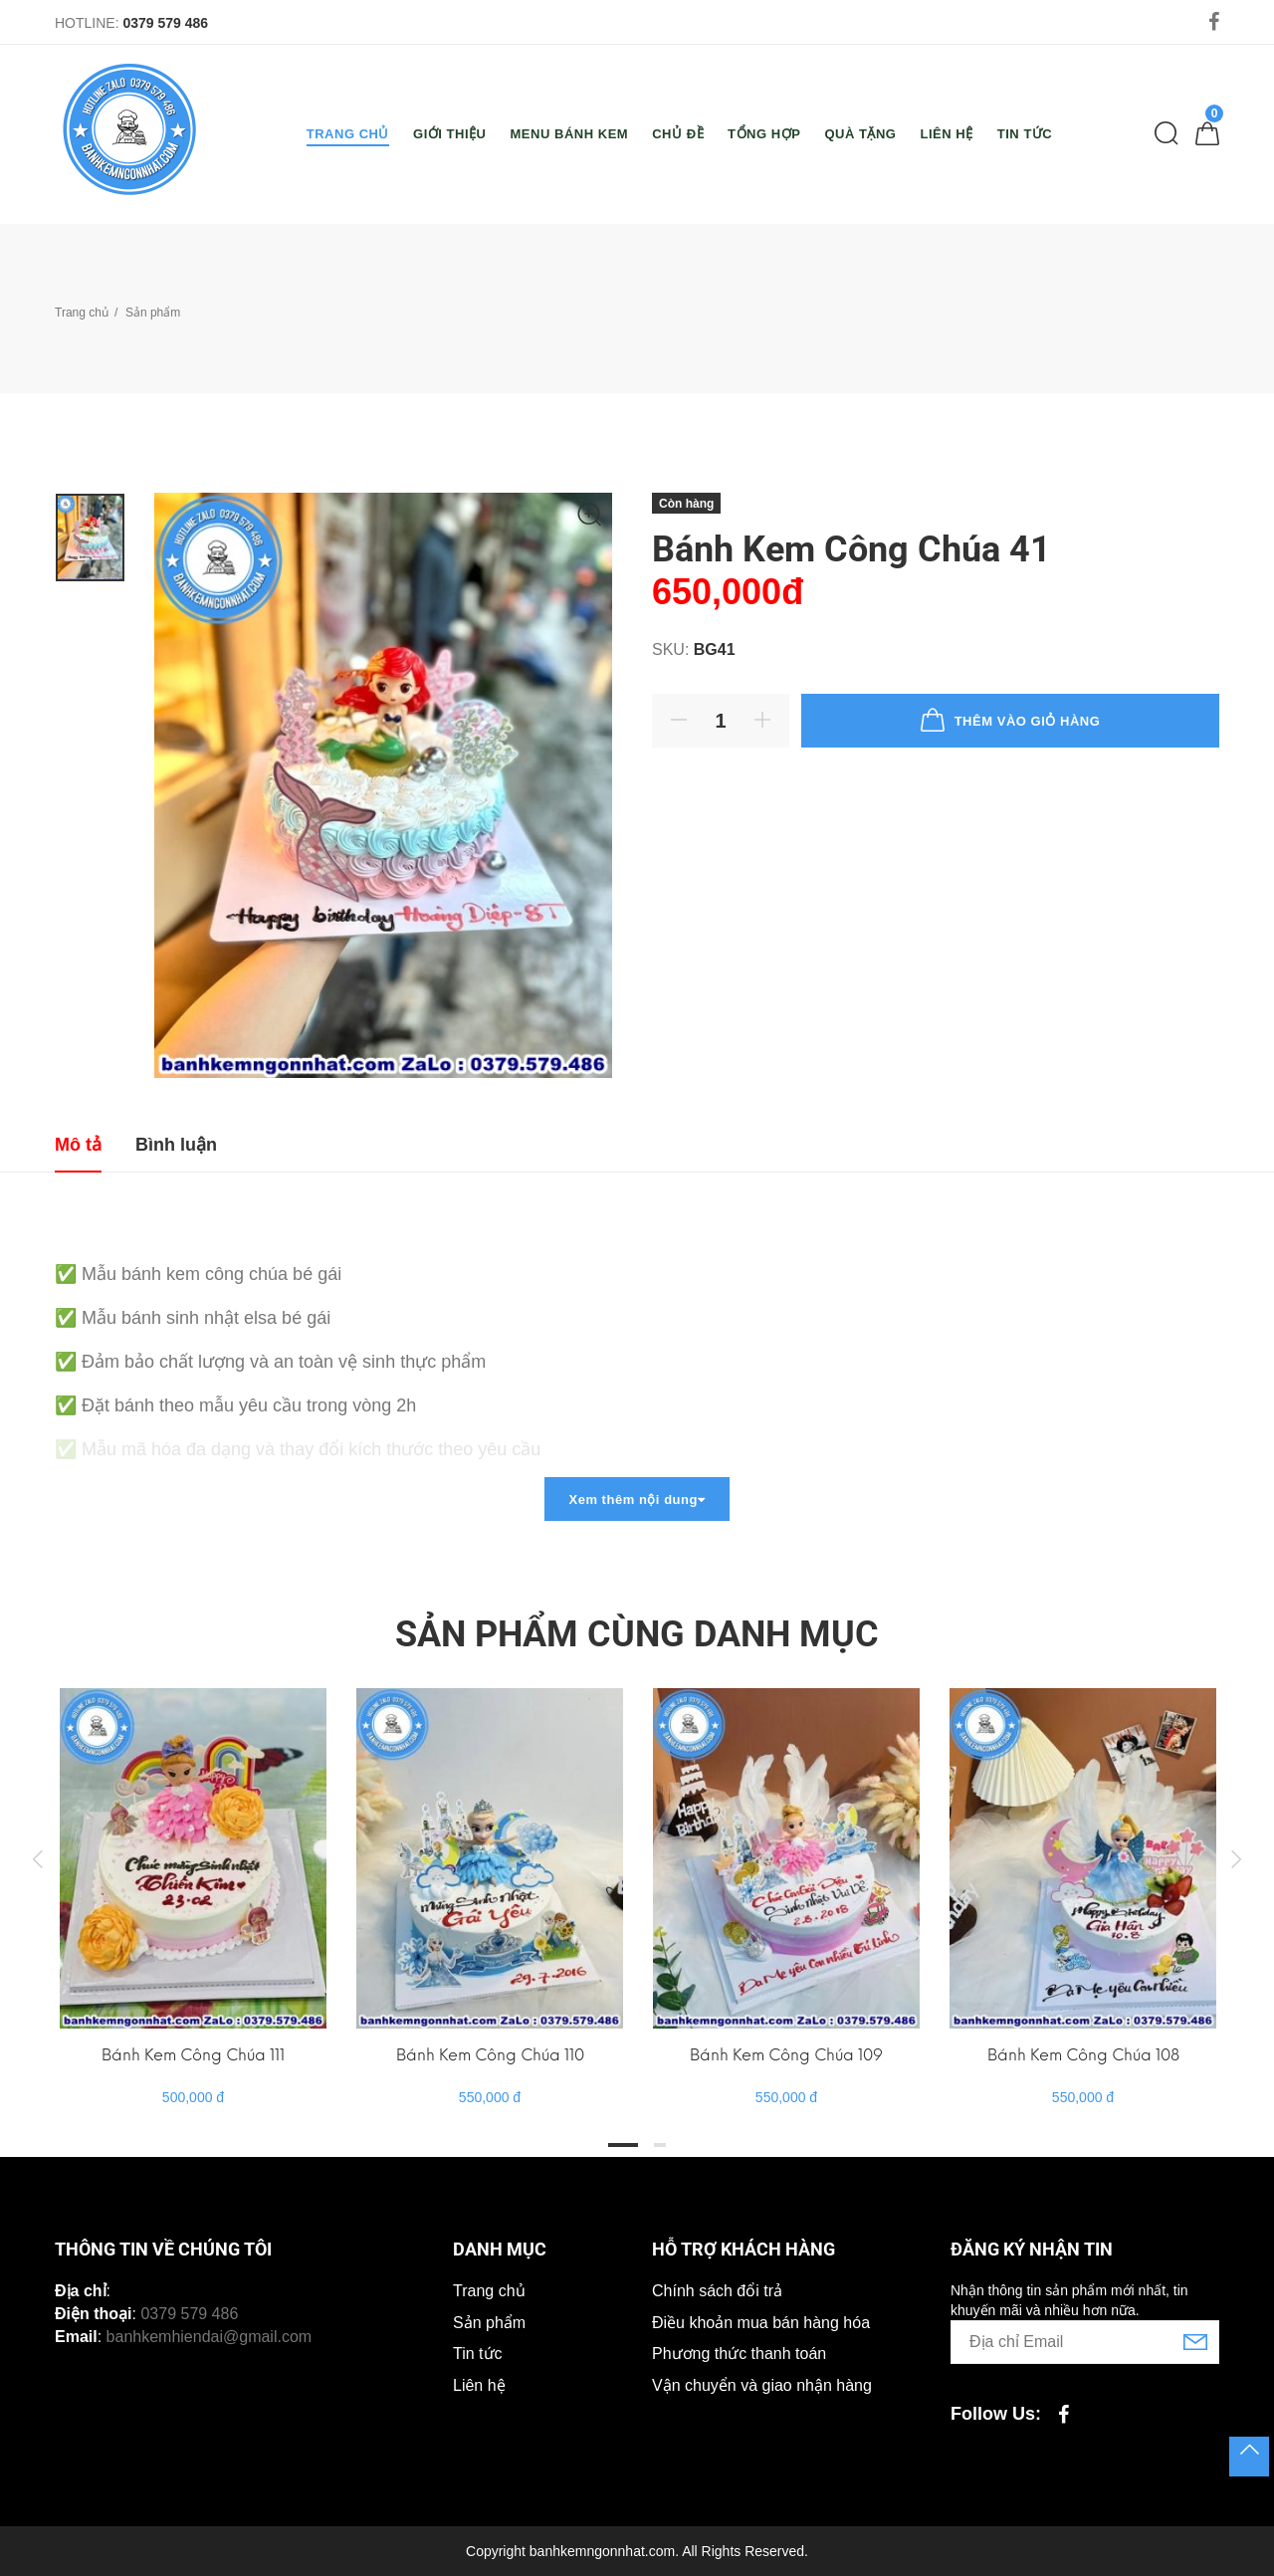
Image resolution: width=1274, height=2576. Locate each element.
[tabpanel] (193, 1877)
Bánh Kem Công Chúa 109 (786, 2054)
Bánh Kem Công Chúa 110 (490, 2054)
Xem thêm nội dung (636, 1499)
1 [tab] (623, 2145)
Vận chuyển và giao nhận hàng (762, 2385)
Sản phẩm (489, 2322)
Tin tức (478, 2353)
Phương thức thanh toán (739, 2353)
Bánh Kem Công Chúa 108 (1083, 2054)
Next (1236, 1858)
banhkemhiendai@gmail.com (209, 2336)
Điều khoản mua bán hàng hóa (761, 2322)
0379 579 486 (165, 23)
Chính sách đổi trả (717, 2290)
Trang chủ (81, 313)
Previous (38, 1858)
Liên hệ (479, 2385)
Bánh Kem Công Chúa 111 (193, 2054)
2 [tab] (660, 2145)
